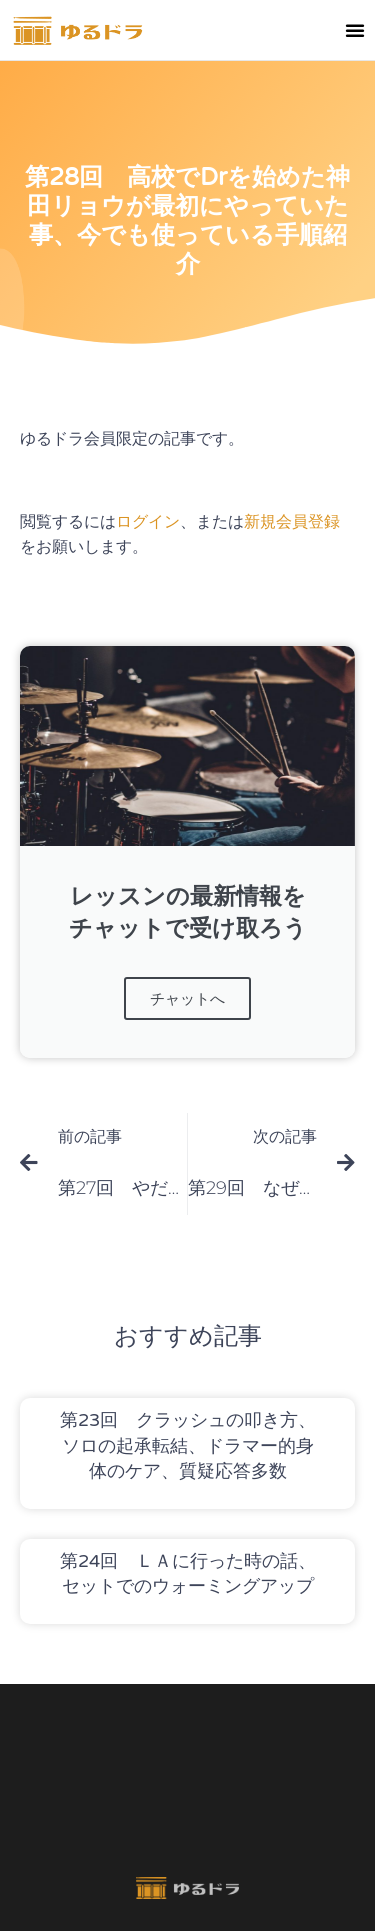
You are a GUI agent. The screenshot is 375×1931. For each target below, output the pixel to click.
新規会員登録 (292, 521)
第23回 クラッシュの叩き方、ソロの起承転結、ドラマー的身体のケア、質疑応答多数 (188, 1445)
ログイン (148, 521)
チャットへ (187, 998)
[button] (355, 30)
